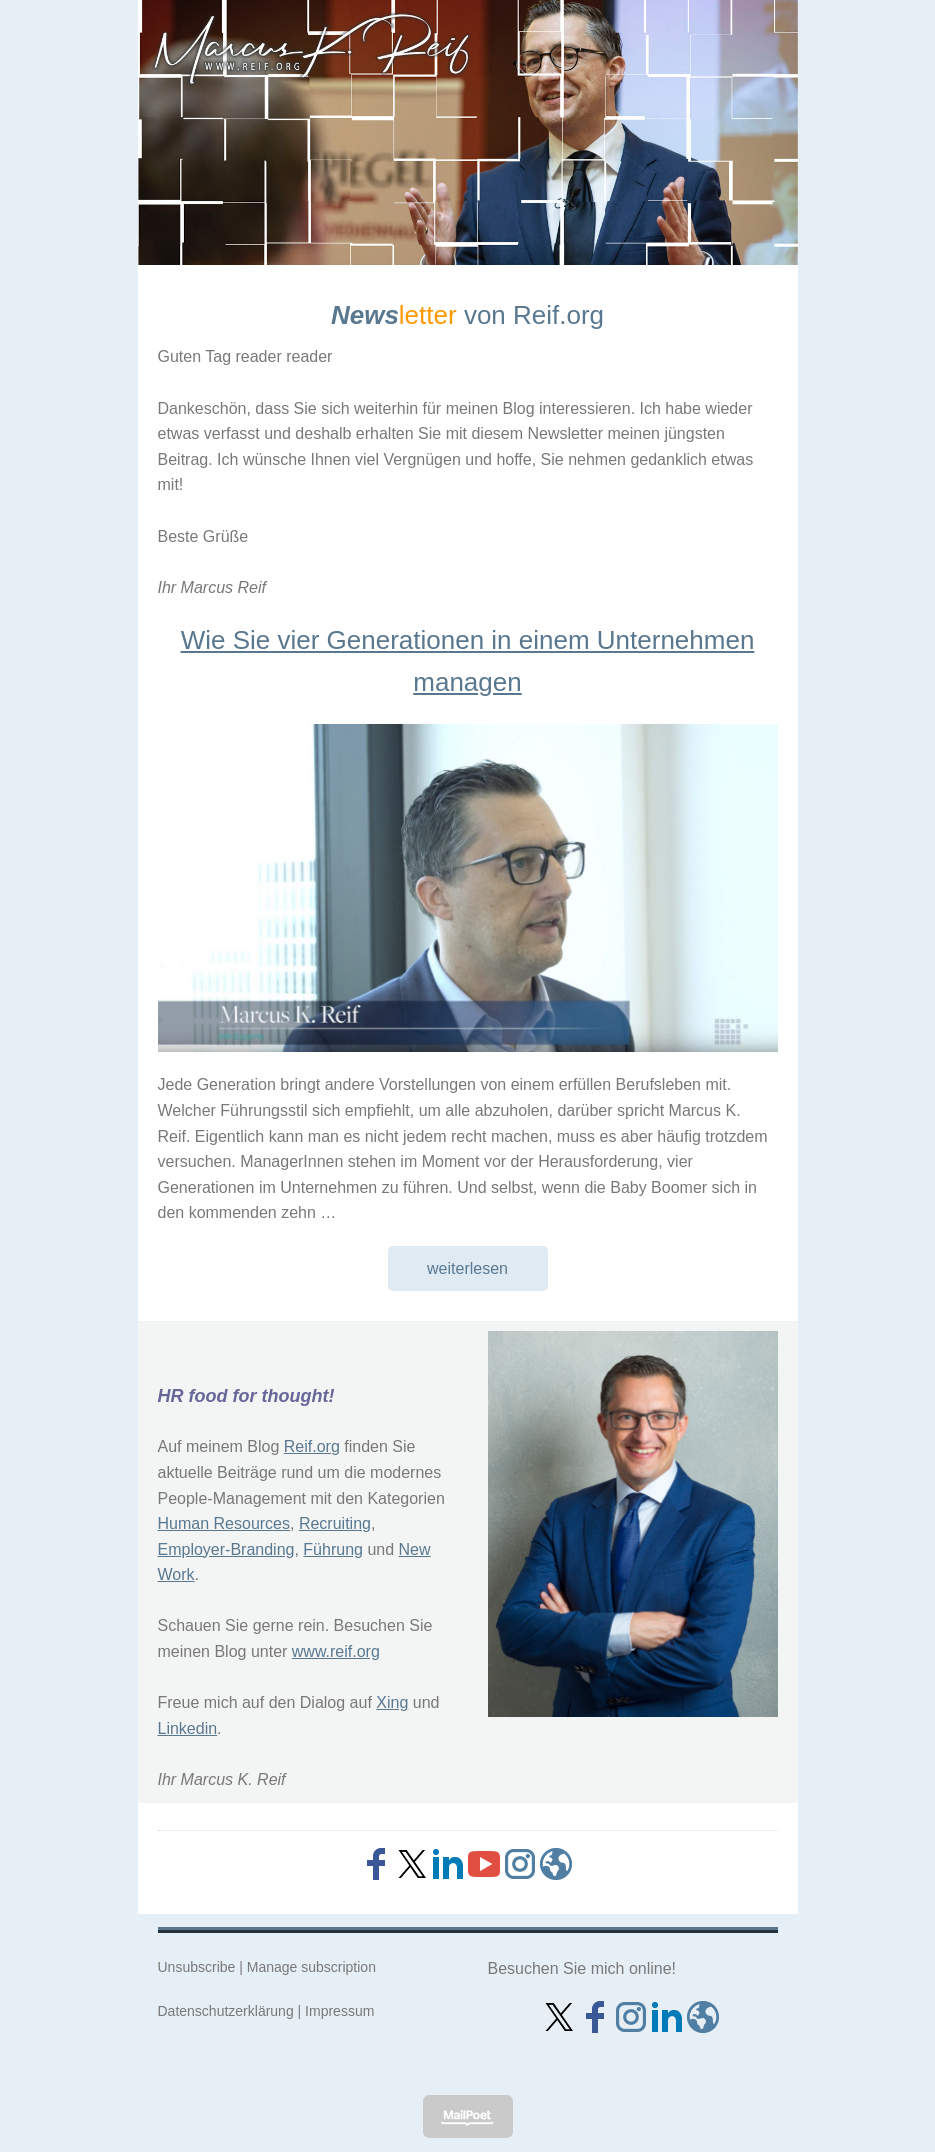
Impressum (339, 2011)
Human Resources (224, 1523)
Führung (333, 1549)
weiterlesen (467, 1268)
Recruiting (335, 1523)
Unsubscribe (197, 1967)
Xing (392, 1702)
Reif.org (312, 1446)
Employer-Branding (226, 1549)
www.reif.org (336, 1651)
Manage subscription (311, 1967)
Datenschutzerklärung (226, 2011)
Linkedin (188, 1728)
